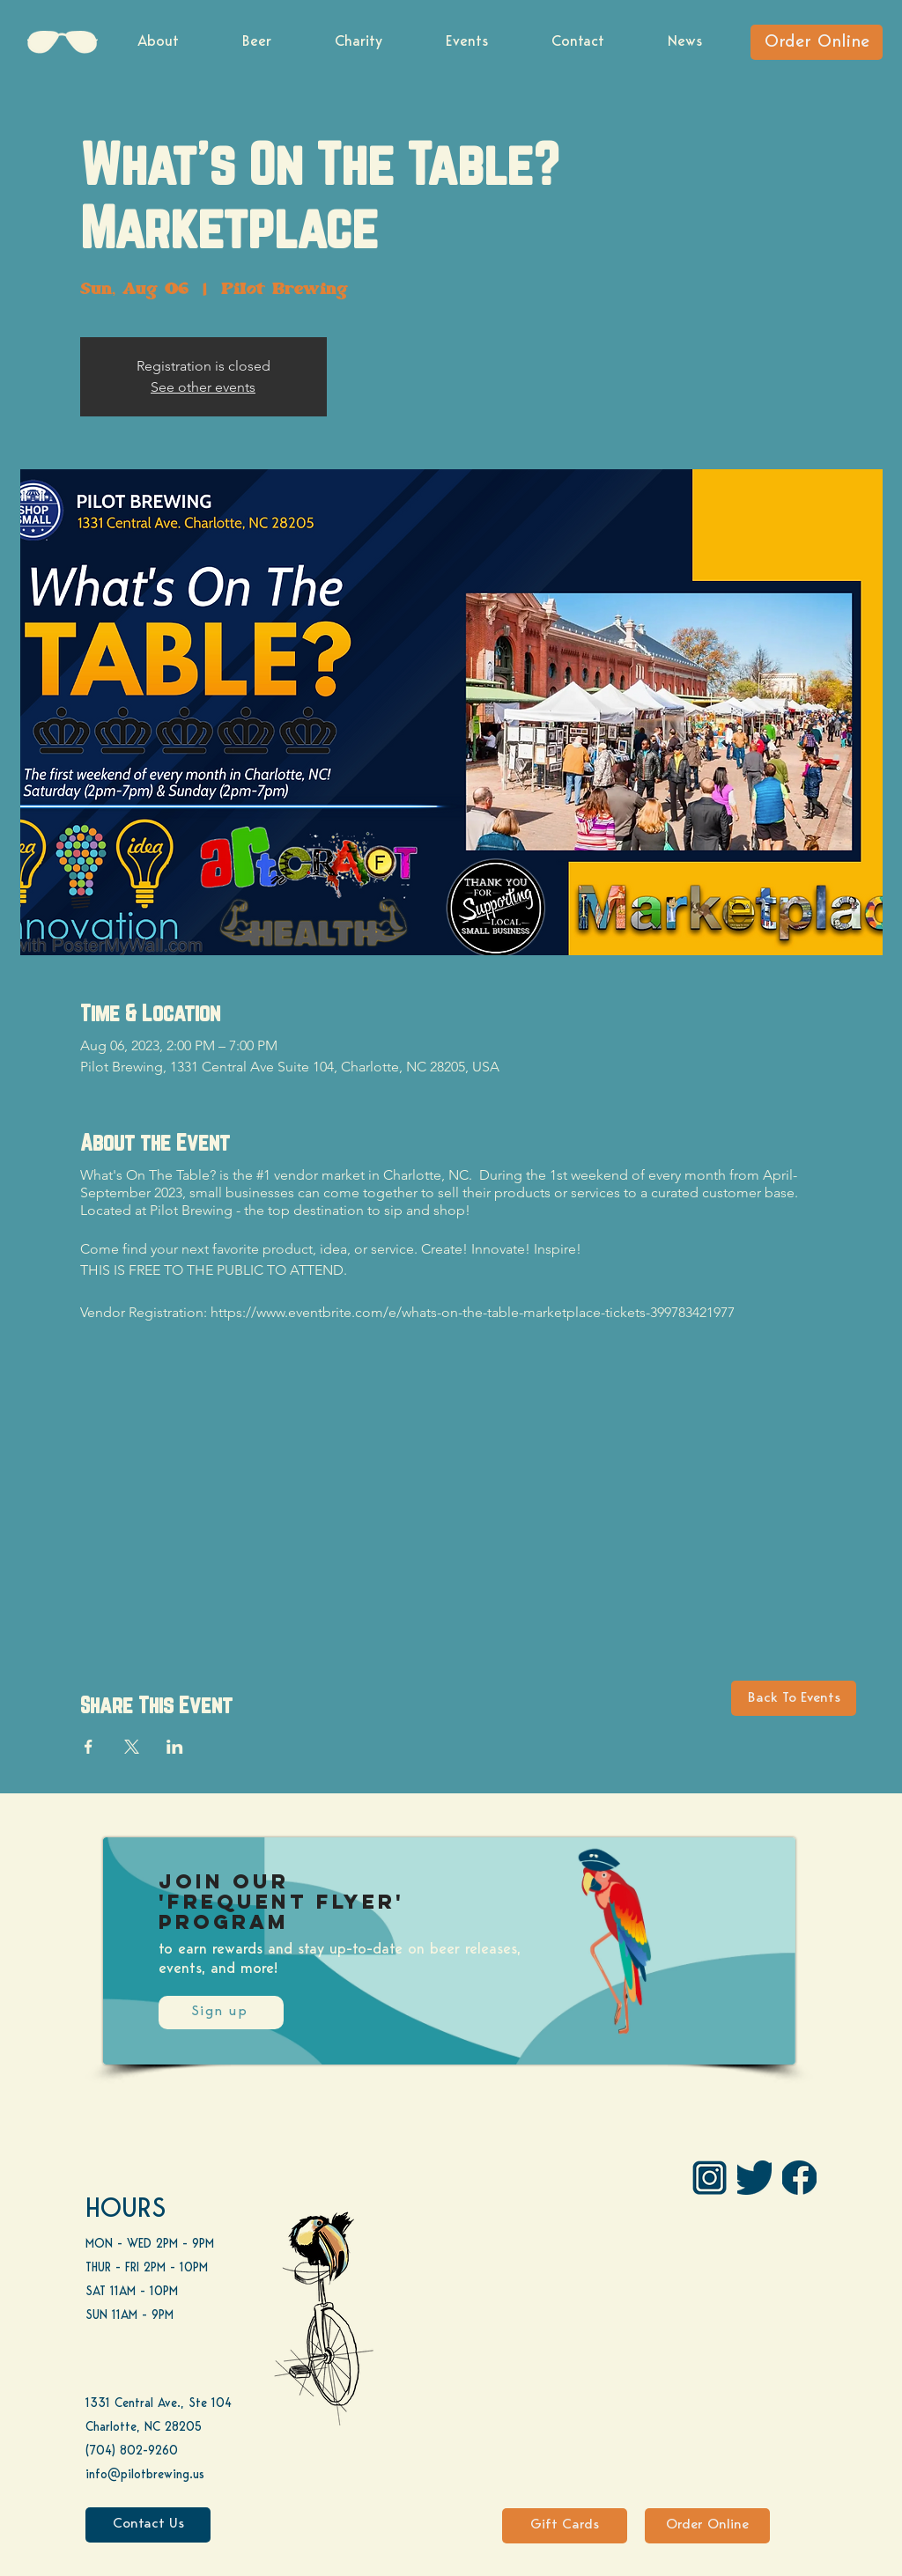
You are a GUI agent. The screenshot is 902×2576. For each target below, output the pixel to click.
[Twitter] (754, 2177)
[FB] (799, 2177)
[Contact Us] (148, 2525)
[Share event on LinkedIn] (174, 1747)
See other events (203, 387)
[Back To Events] (793, 1698)
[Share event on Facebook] (88, 1747)
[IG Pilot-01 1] (709, 2177)
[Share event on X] (131, 1747)
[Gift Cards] (564, 2525)
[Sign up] (221, 2012)
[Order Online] (816, 42)
